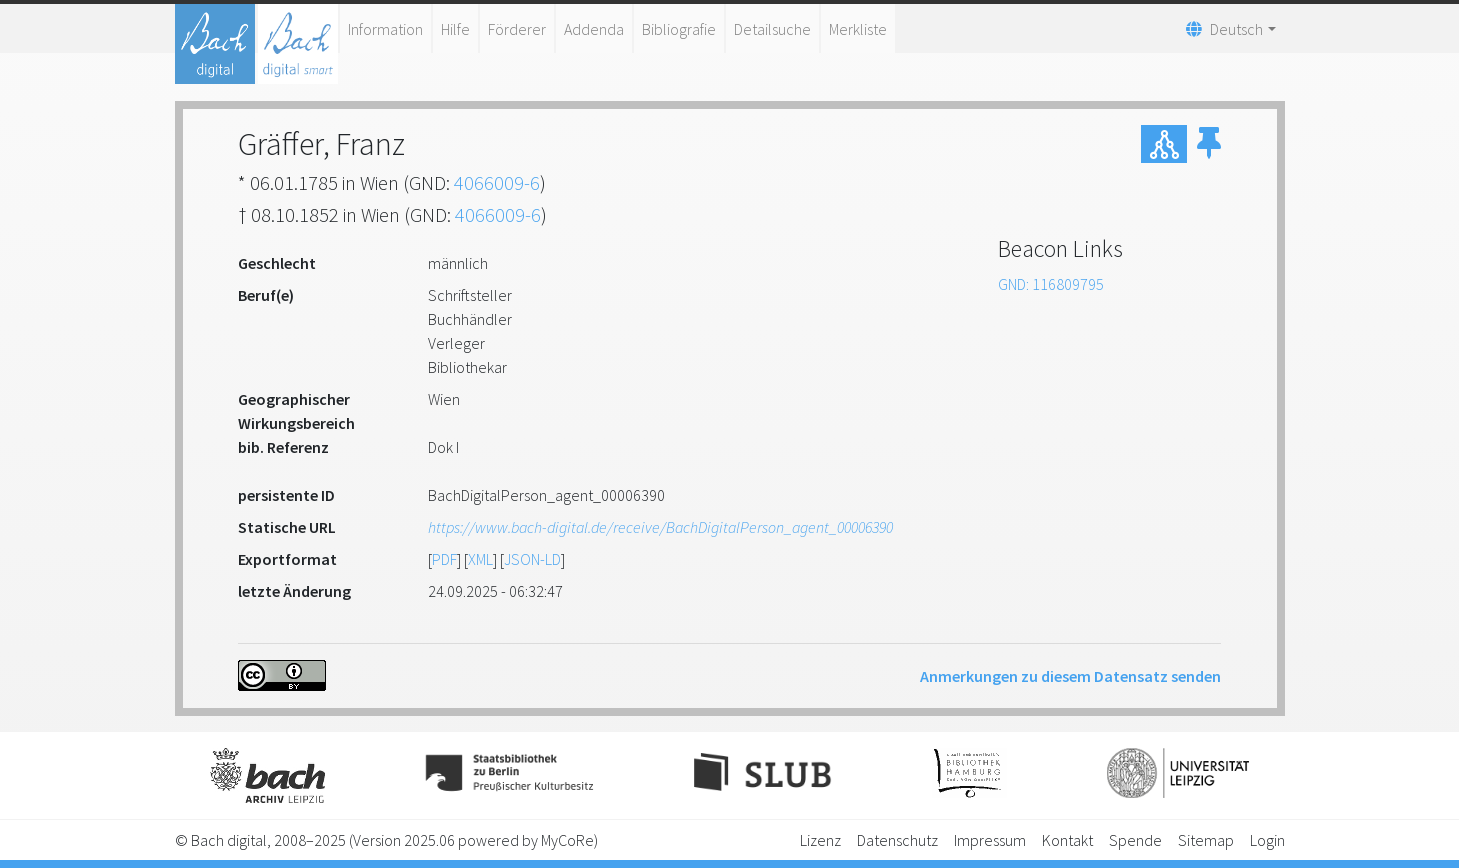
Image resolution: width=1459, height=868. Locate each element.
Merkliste (858, 29)
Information (385, 29)
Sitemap (1206, 840)
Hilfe (455, 29)
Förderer (517, 29)
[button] (1209, 144)
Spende (1135, 840)
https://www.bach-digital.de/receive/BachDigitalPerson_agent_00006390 (660, 527)
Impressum (990, 840)
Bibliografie (679, 29)
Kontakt (1067, 840)
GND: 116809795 (1051, 284)
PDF (444, 559)
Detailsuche (772, 29)
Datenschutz (897, 840)
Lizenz (820, 840)
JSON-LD (532, 559)
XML (480, 559)
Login (1267, 840)
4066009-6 (497, 182)
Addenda (594, 29)
